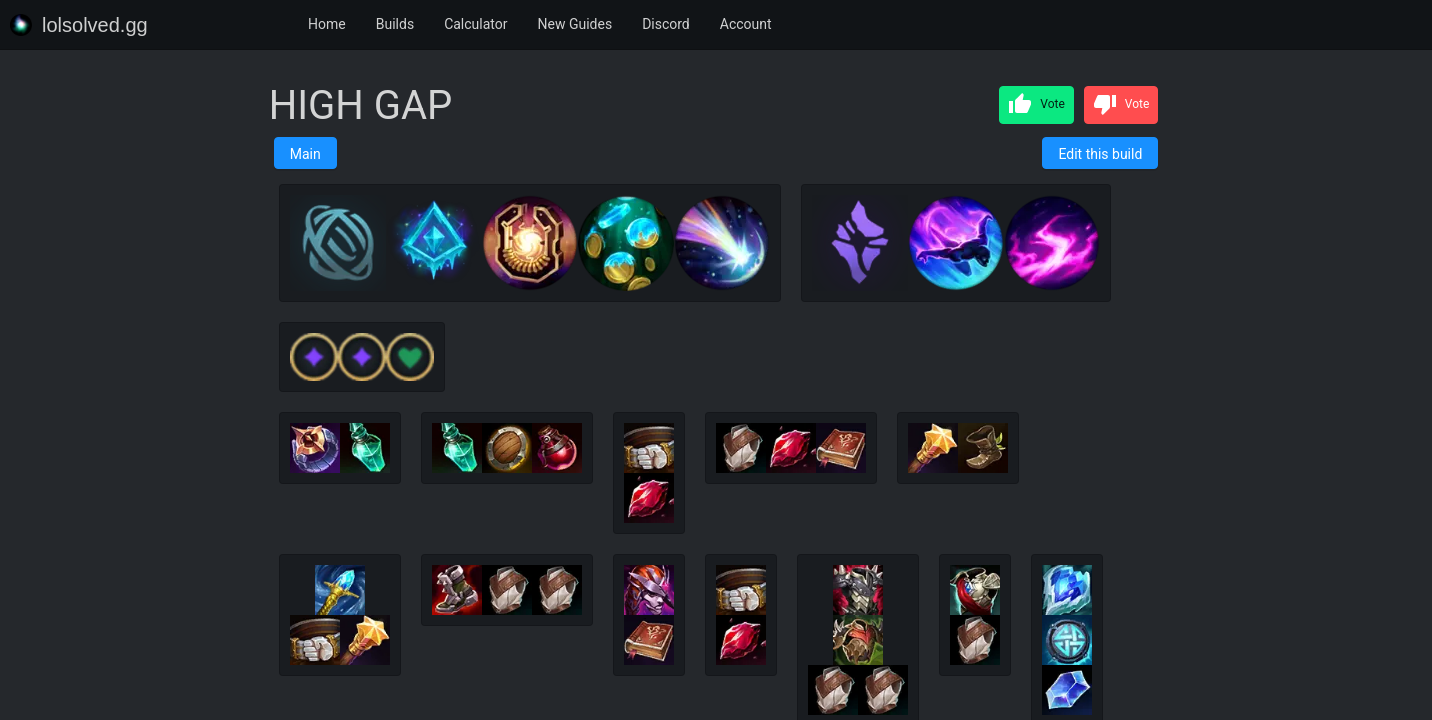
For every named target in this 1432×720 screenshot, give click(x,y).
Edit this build (1100, 154)
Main (305, 154)
